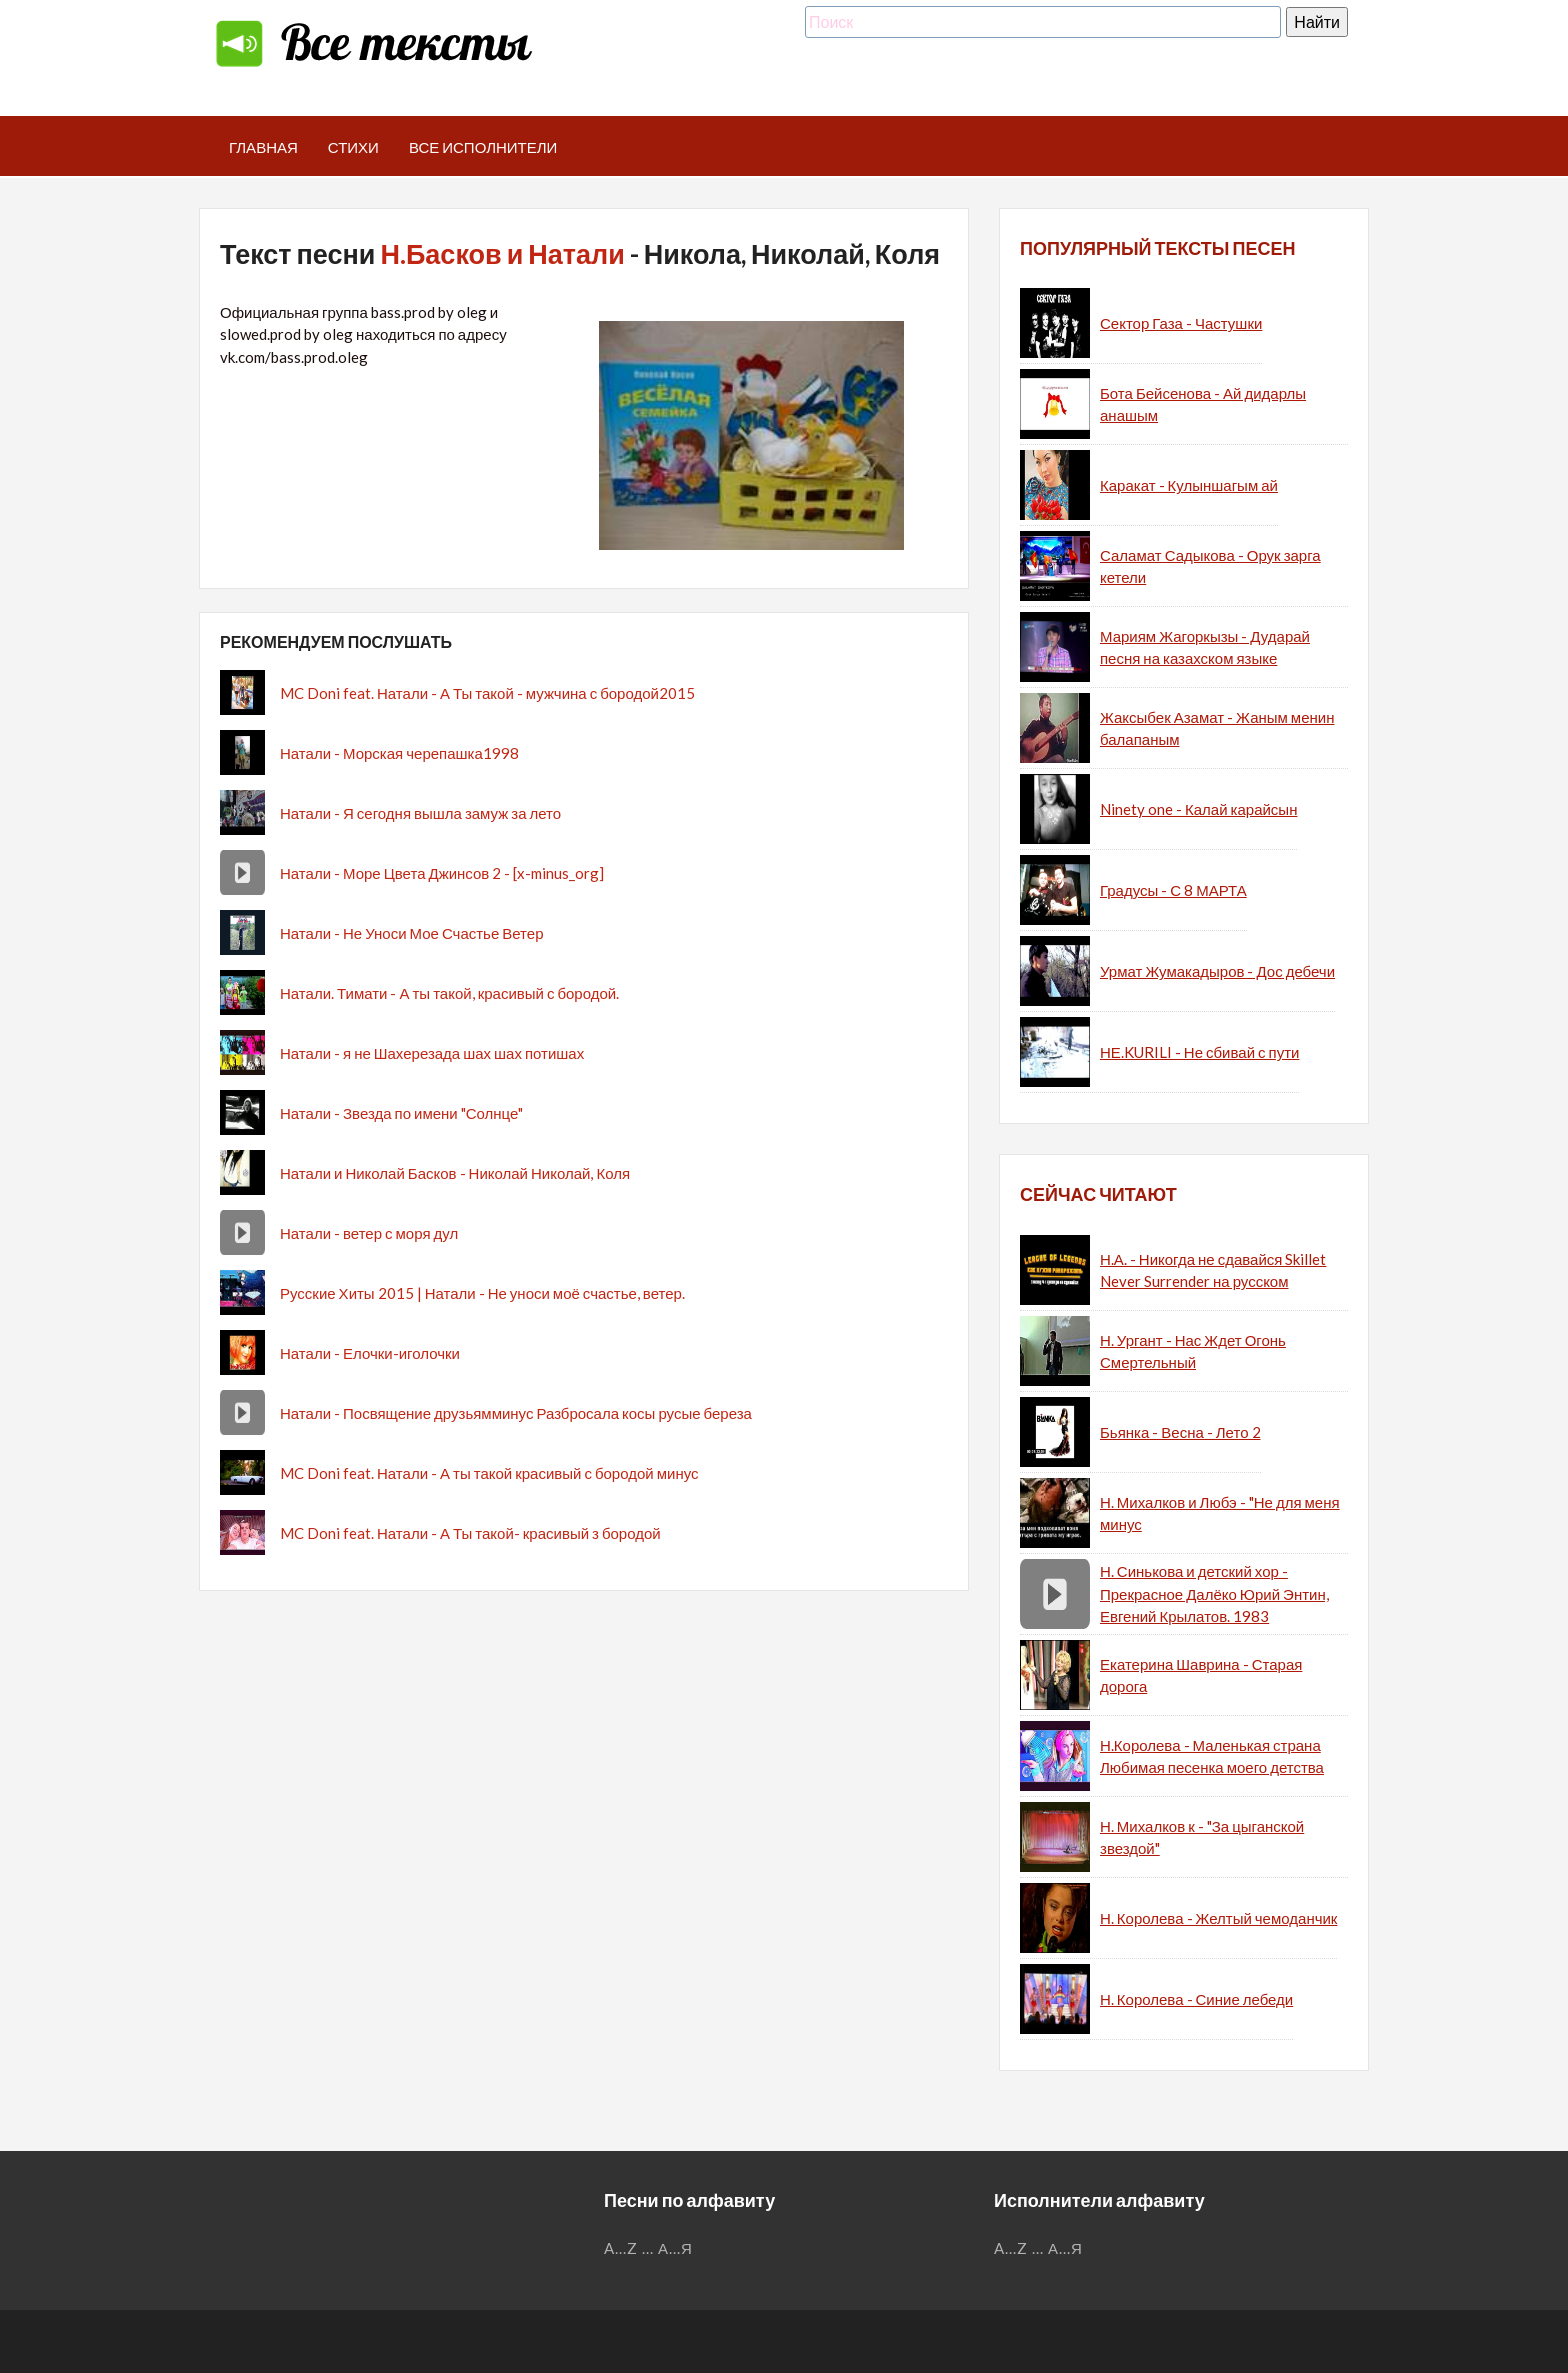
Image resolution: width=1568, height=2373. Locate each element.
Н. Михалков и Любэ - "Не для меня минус (1220, 1513)
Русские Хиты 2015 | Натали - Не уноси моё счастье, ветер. (482, 1293)
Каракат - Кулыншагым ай (1189, 485)
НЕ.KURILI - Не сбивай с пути (1199, 1052)
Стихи (353, 147)
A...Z (621, 2248)
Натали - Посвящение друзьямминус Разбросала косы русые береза (516, 1413)
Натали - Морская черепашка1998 (399, 753)
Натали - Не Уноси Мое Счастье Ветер (412, 933)
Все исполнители (483, 147)
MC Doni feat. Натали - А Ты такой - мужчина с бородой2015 (487, 693)
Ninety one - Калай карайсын (1198, 809)
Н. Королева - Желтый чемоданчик (1218, 1918)
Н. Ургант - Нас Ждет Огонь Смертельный (1193, 1351)
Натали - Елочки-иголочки (370, 1353)
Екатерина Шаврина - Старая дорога (1201, 1675)
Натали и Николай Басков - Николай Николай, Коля (455, 1173)
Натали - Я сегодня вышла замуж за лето (420, 813)
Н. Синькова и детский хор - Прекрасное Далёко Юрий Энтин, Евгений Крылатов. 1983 (1214, 1593)
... (648, 2248)
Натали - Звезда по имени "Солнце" (401, 1113)
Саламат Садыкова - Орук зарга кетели (1210, 566)
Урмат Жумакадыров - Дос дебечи (1217, 971)
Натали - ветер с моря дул (369, 1233)
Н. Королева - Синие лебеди (1196, 1999)
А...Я (675, 2248)
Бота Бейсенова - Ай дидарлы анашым (1203, 404)
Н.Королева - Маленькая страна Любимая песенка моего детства (1212, 1756)
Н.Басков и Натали (502, 253)
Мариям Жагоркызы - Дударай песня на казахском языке (1205, 647)
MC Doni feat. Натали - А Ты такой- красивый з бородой (470, 1533)
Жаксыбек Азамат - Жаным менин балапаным (1217, 728)
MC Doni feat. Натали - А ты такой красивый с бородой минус (489, 1473)
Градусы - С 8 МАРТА (1173, 890)
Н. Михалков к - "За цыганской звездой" (1202, 1837)
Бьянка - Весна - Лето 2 (1180, 1432)
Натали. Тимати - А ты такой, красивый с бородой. (449, 993)
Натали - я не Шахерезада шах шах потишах (432, 1053)
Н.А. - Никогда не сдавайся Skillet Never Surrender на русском (1213, 1270)
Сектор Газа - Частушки (1181, 323)
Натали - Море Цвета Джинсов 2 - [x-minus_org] (442, 873)
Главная (263, 147)
